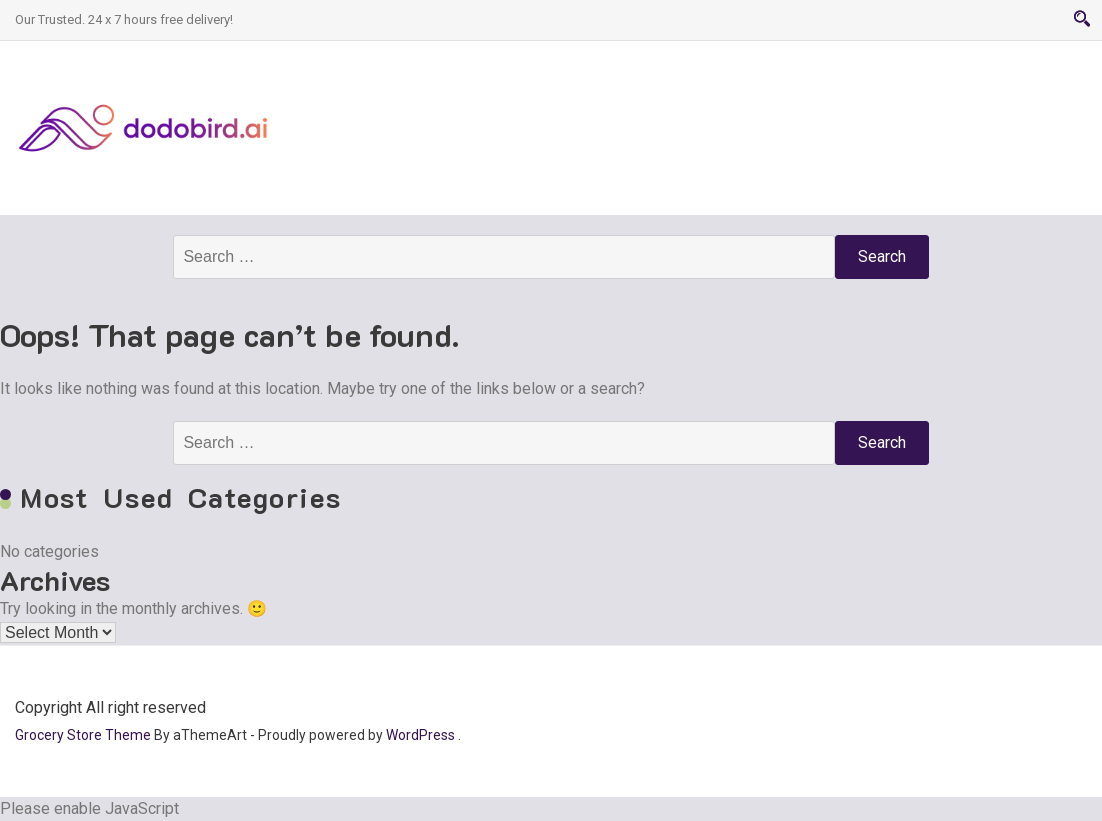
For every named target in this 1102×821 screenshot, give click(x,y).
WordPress (420, 735)
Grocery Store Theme (83, 735)
